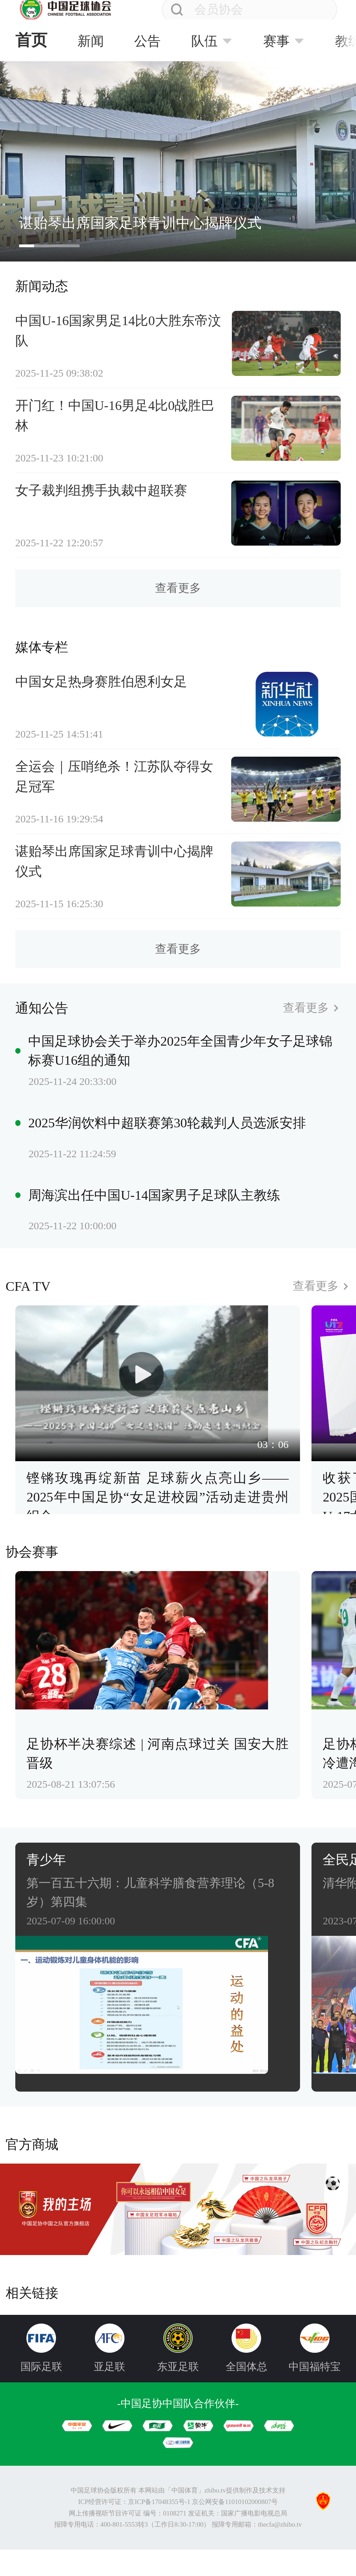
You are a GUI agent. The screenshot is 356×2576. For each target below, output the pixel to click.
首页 (31, 40)
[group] (178, 161)
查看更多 (178, 599)
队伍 (204, 41)
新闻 (91, 41)
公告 (147, 41)
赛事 (276, 41)
